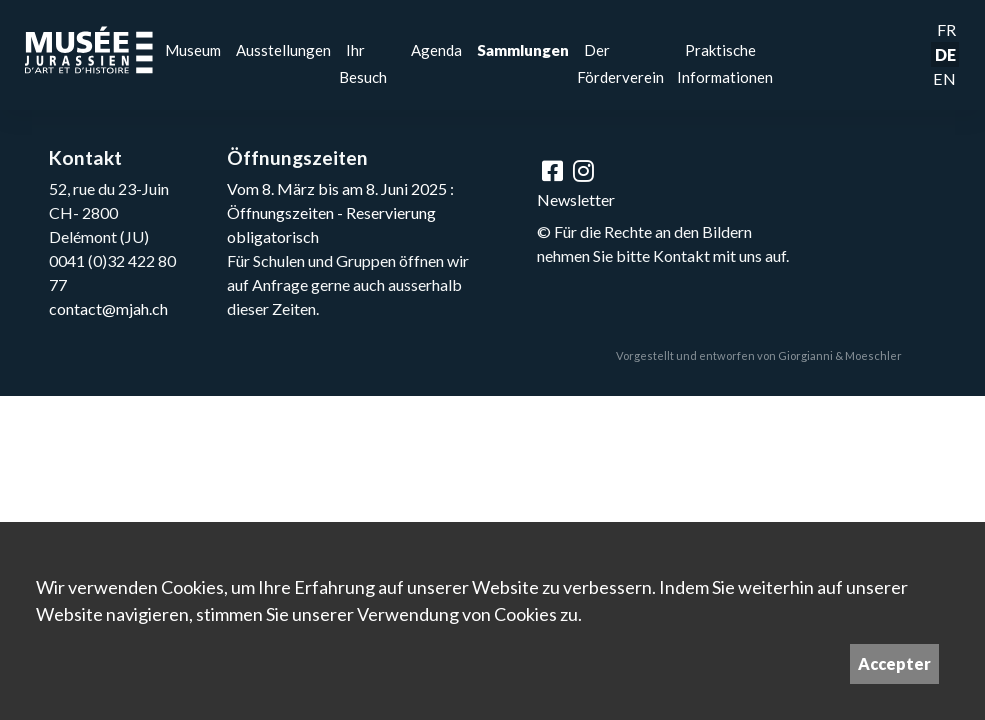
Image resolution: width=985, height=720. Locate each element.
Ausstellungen (283, 50)
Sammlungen (523, 50)
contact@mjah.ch (108, 308)
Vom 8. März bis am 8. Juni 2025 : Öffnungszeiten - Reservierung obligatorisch (340, 212)
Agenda (436, 50)
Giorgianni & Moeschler (840, 355)
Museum (193, 50)
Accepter (894, 663)
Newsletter (576, 199)
